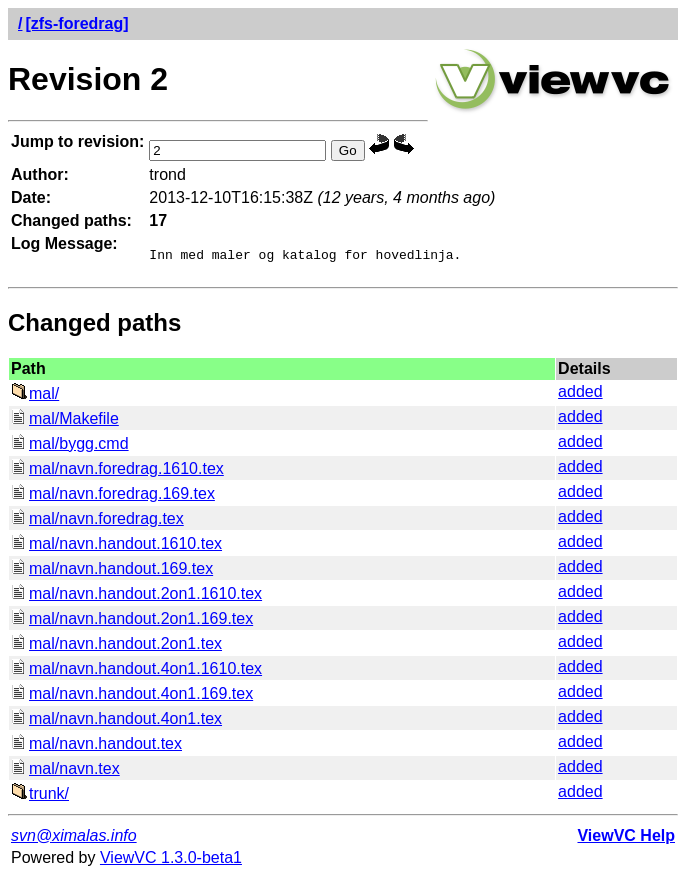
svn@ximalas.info (74, 838)
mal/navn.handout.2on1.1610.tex (136, 596)
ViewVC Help (626, 838)
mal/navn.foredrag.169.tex (113, 496)
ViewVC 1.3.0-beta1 (171, 860)
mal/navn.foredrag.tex (97, 521)
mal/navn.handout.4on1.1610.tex (136, 671)
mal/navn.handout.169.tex (112, 571)
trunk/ (40, 796)
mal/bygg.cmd (70, 446)
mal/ (35, 396)
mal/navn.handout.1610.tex (116, 546)
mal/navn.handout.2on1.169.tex (132, 621)
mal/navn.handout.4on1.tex (116, 721)
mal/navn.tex (65, 771)
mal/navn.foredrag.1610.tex (117, 471)
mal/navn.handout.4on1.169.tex (132, 696)
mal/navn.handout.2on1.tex (116, 646)
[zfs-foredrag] (76, 23)
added (580, 394)
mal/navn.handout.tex (96, 746)
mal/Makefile (65, 421)
